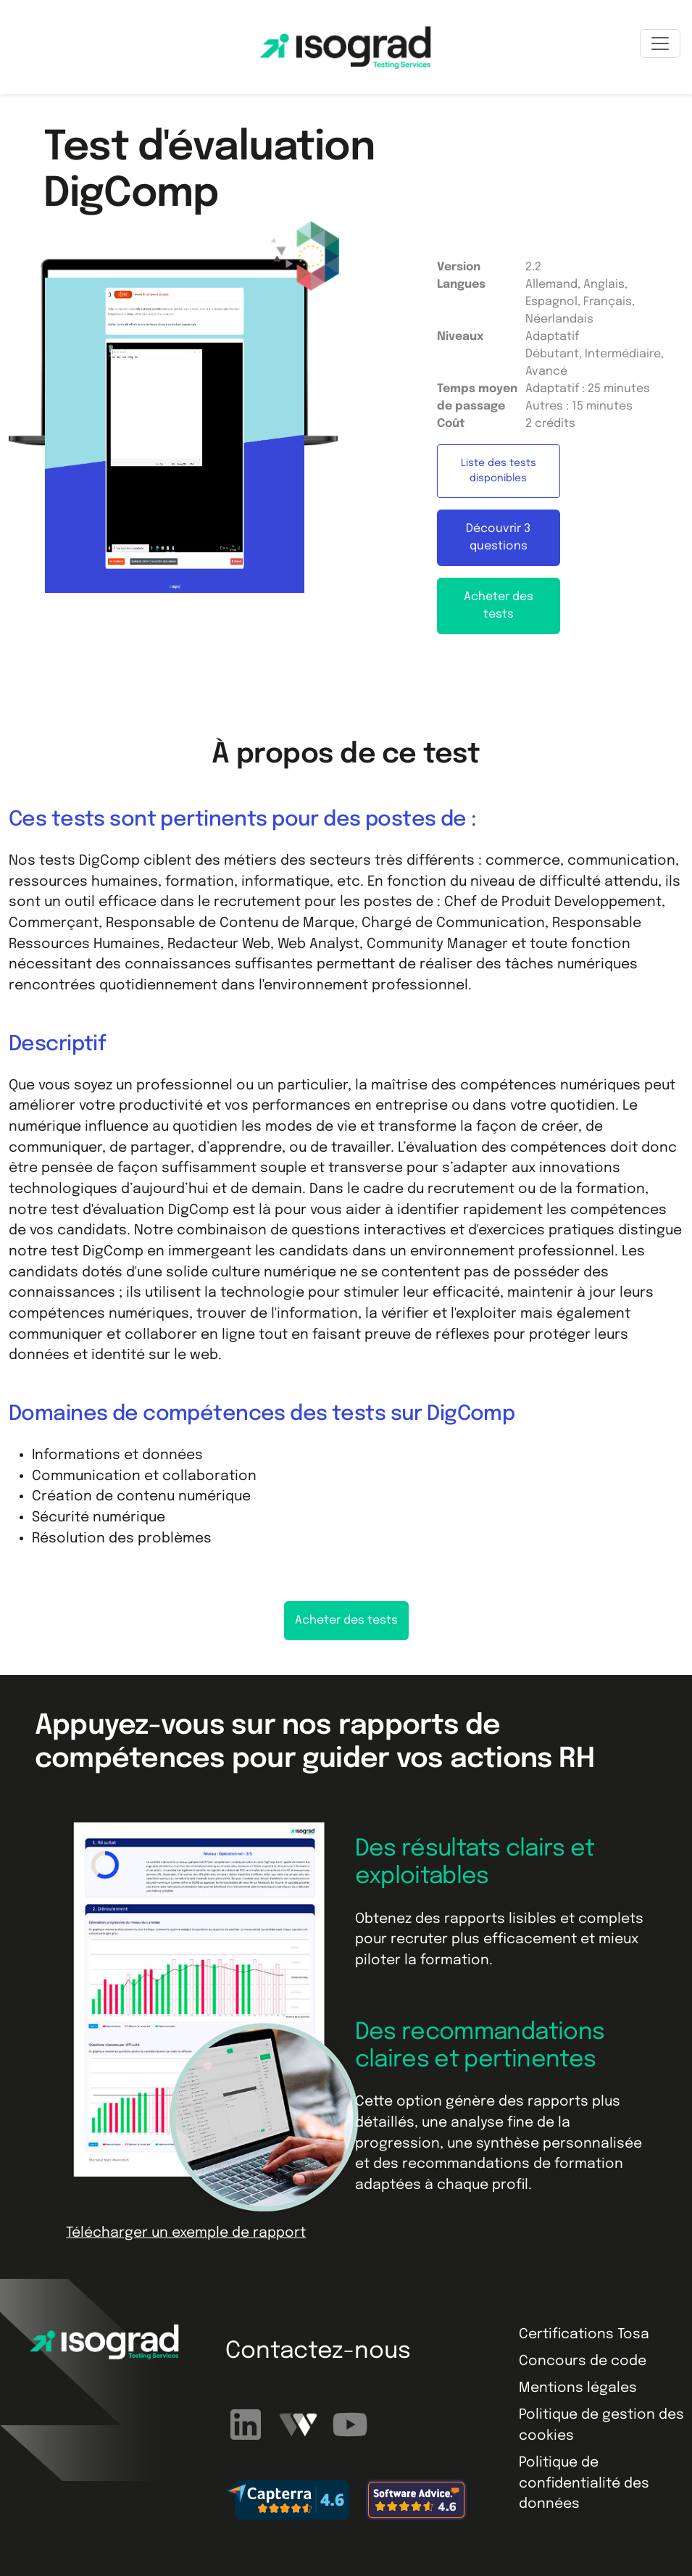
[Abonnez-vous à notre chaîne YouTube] (350, 2424)
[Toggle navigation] (660, 43)
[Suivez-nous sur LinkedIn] (247, 2424)
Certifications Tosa (584, 2334)
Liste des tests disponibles (498, 470)
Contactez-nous (318, 2352)
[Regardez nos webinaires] (300, 2424)
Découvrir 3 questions (498, 537)
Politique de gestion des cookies (601, 2425)
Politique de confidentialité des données (584, 2483)
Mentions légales (578, 2388)
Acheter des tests (498, 605)
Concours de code (582, 2361)
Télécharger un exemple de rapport (186, 2233)
